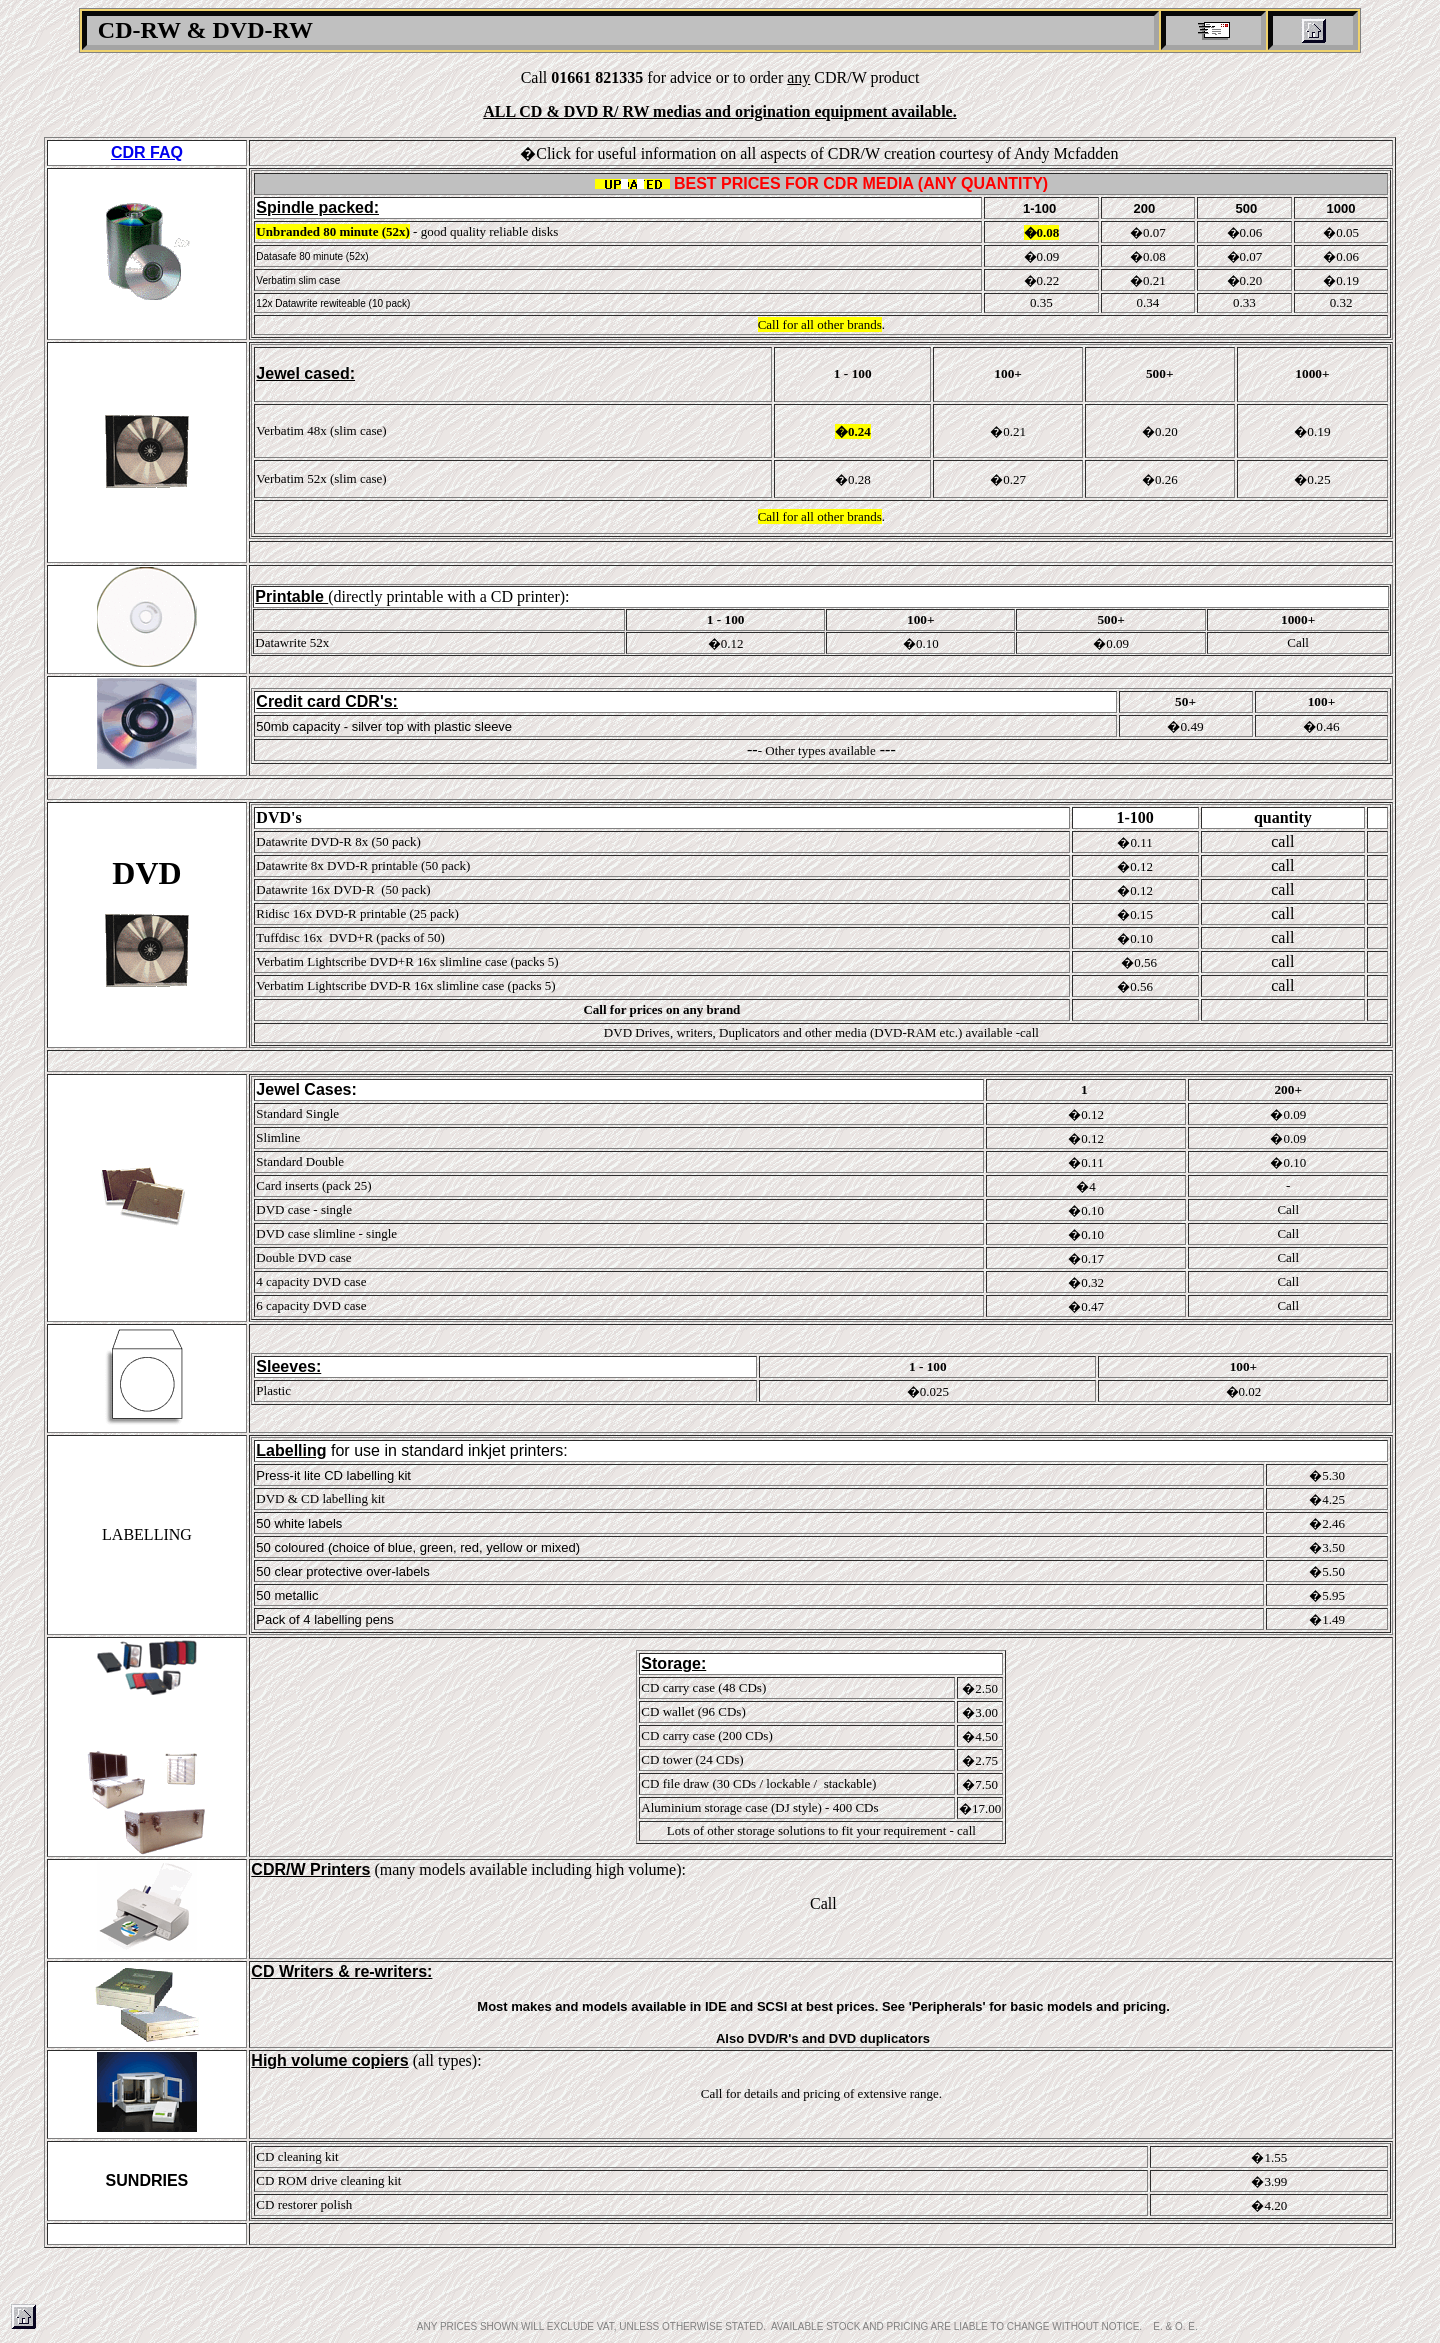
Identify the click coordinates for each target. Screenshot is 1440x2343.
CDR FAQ (147, 152)
